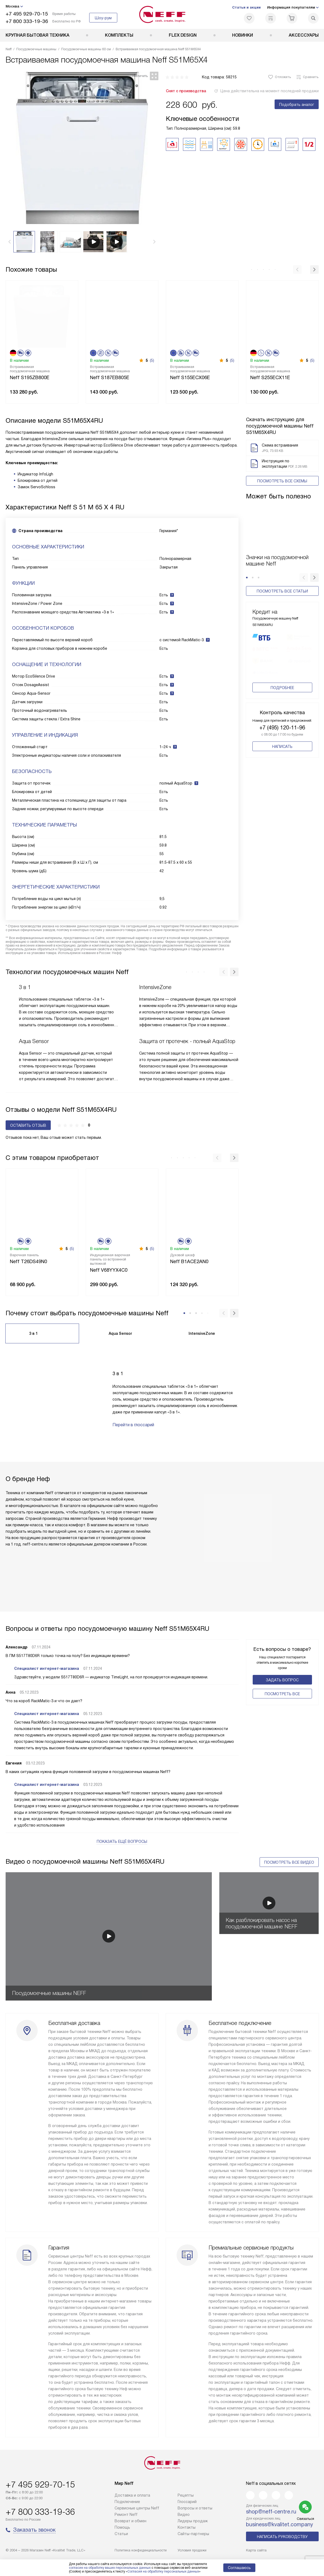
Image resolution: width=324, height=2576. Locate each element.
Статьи (121, 2534)
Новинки (242, 35)
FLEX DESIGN (183, 35)
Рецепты (186, 2495)
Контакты (187, 2527)
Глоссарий (187, 2502)
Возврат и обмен (130, 2521)
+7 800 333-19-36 (27, 21)
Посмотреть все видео (289, 1862)
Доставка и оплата (132, 2495)
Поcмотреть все (282, 1694)
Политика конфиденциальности (141, 2550)
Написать (282, 765)
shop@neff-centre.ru (271, 2512)
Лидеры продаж (193, 2521)
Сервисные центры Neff (137, 2508)
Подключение (127, 2502)
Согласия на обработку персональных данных (163, 2571)
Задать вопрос (282, 1680)
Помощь (122, 2527)
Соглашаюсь (239, 2568)
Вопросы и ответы (195, 2508)
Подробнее (282, 706)
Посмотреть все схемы (282, 481)
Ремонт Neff (126, 2514)
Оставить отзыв (28, 1125)
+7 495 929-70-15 (27, 14)
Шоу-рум (103, 18)
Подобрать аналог (296, 104)
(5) (152, 360)
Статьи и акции (246, 7)
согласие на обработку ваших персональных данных (110, 2568)
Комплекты (119, 35)
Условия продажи (192, 2550)
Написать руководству (282, 2537)
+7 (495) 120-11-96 (282, 746)
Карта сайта (256, 2550)
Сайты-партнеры (193, 2534)
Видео (184, 2514)
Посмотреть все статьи (282, 591)
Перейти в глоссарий (133, 1424)
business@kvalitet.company (279, 2524)
